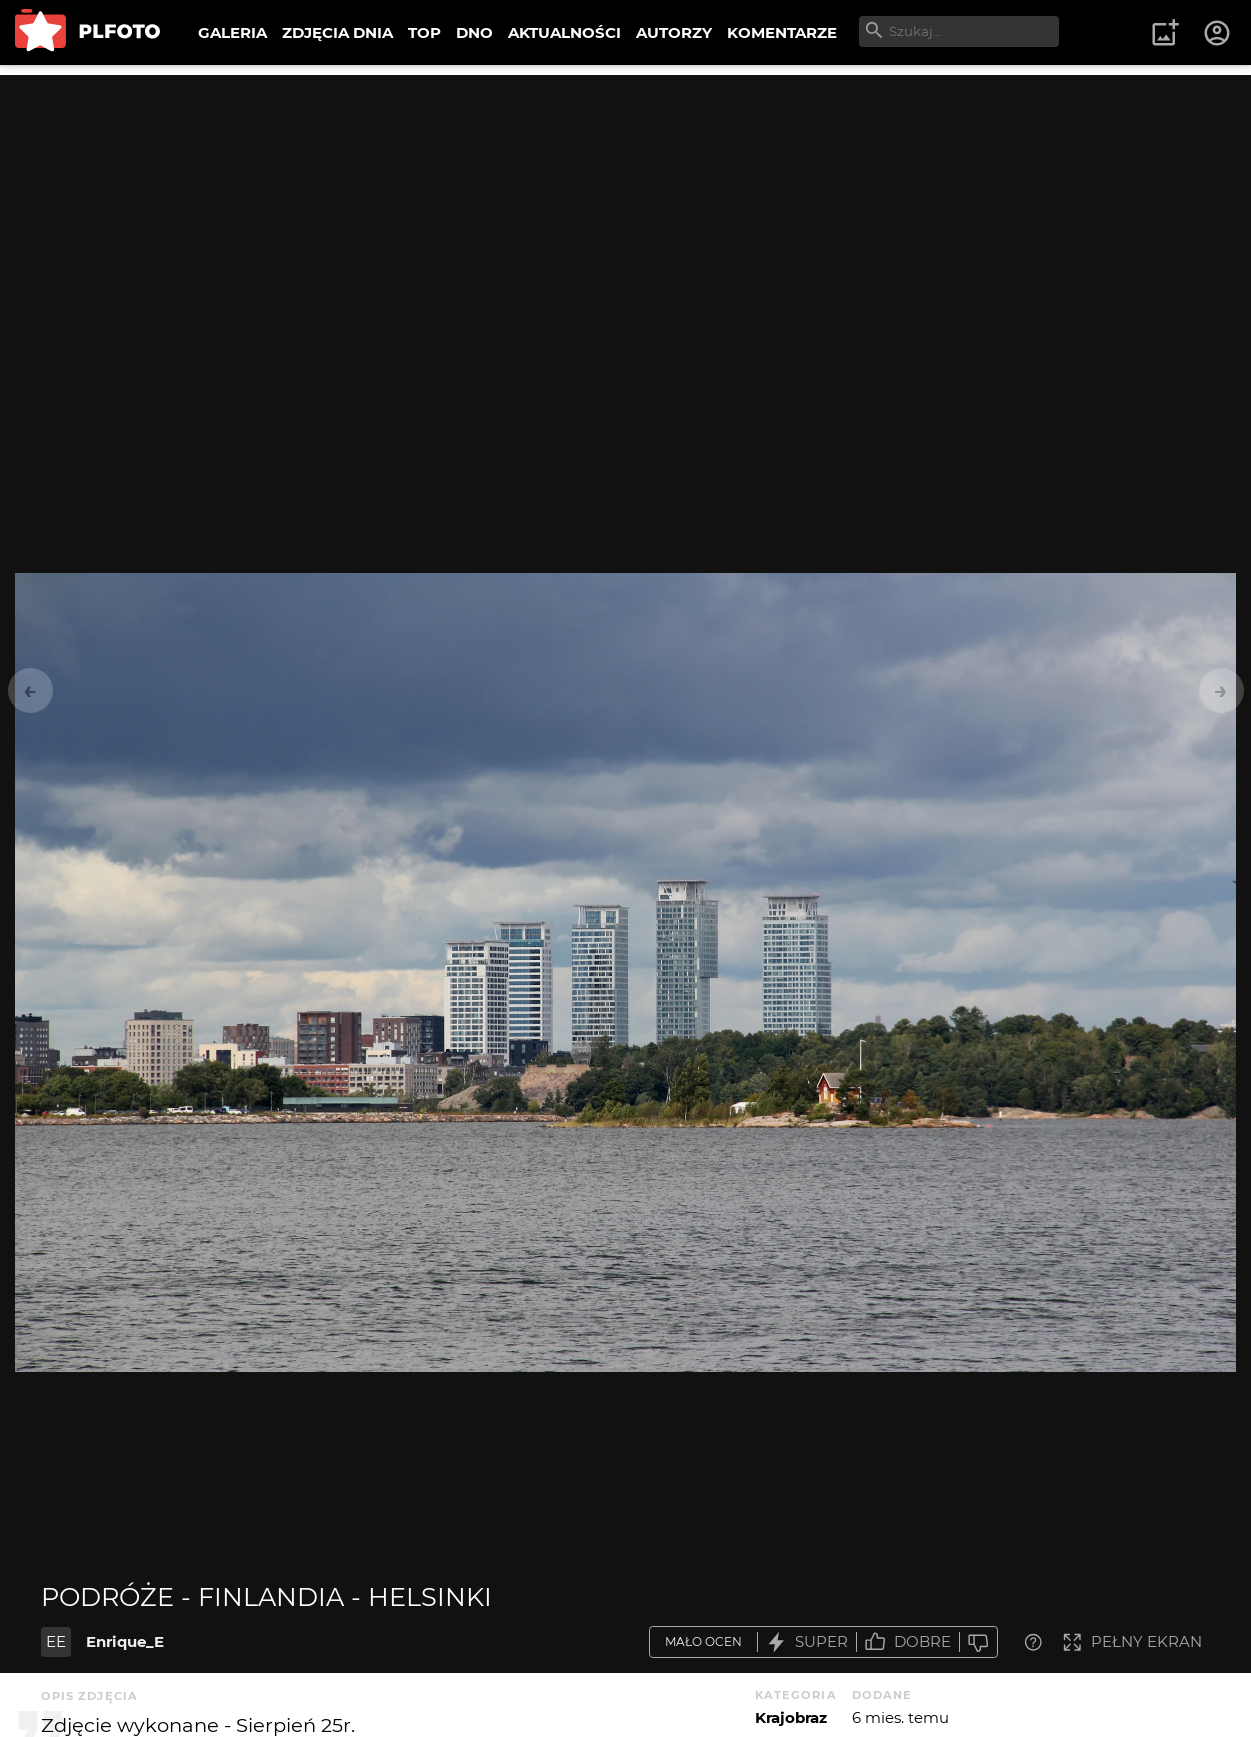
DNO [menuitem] (474, 32)
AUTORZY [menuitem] (674, 32)
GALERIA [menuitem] (232, 32)
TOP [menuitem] (424, 32)
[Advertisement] (626, 215)
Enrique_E (125, 1641)
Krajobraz (791, 1717)
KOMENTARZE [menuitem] (782, 32)
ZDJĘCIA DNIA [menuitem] (337, 32)
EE (56, 1641)
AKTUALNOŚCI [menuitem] (564, 32)
